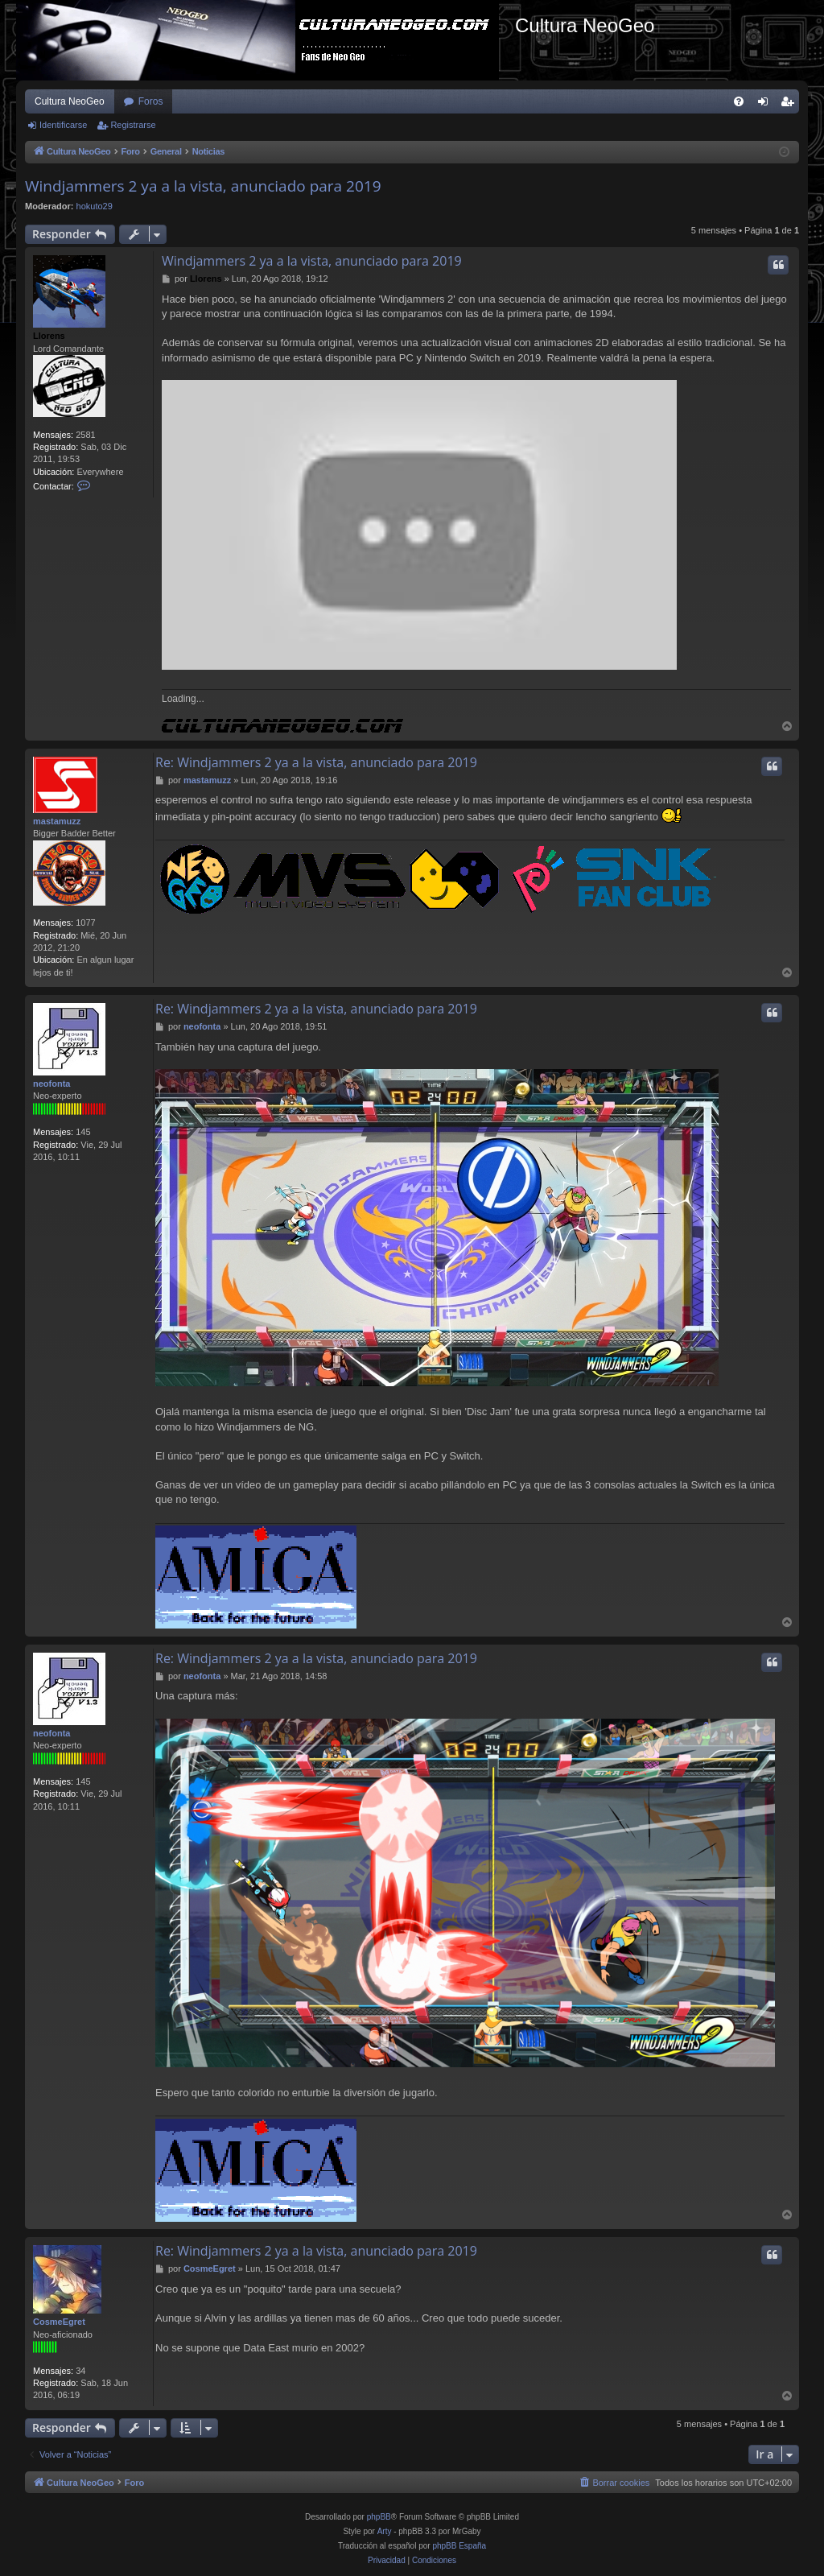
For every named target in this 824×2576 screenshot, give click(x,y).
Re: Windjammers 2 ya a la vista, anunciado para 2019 (316, 762)
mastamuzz (56, 821)
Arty (384, 2531)
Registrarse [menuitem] (790, 105)
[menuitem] (739, 101)
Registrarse (132, 125)
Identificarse (63, 125)
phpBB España (459, 2545)
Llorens (49, 336)
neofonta (51, 1083)
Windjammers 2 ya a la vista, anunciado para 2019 (203, 185)
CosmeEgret (59, 2321)
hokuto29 (94, 206)
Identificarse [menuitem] (766, 105)
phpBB (379, 2516)
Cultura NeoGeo (70, 101)
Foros (150, 101)
